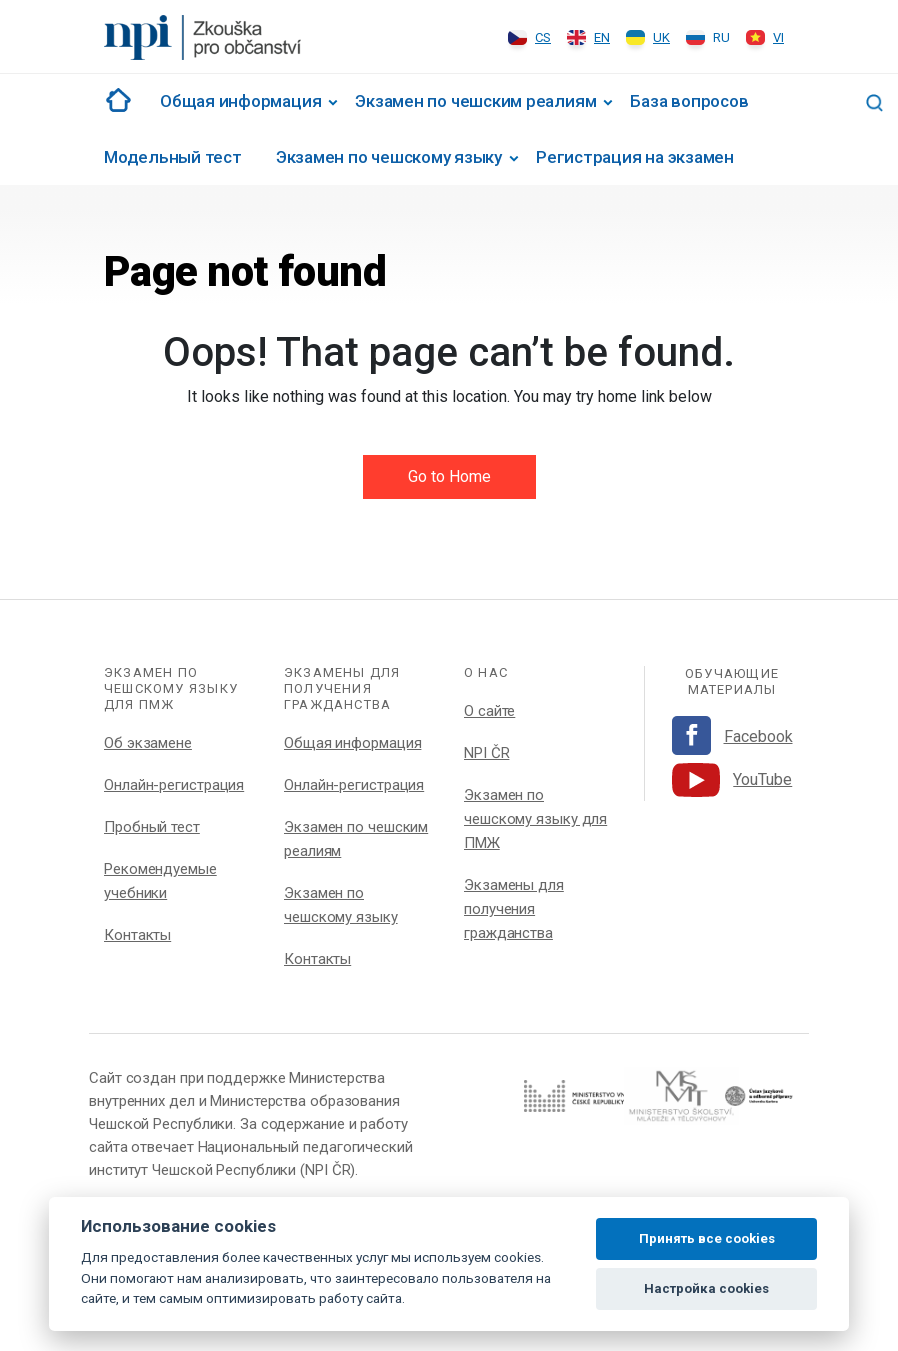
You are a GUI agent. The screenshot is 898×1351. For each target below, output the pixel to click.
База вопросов (689, 101)
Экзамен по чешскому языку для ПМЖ (535, 819)
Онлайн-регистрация (174, 785)
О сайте (489, 711)
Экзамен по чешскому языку (389, 157)
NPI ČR (486, 753)
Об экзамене (148, 743)
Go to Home (449, 476)
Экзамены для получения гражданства (514, 909)
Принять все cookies (707, 1238)
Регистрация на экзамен (635, 157)
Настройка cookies (706, 1288)
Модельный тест (173, 157)
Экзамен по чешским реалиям (475, 101)
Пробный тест (152, 827)
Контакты (137, 935)
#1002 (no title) (115, 100)
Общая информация (240, 101)
